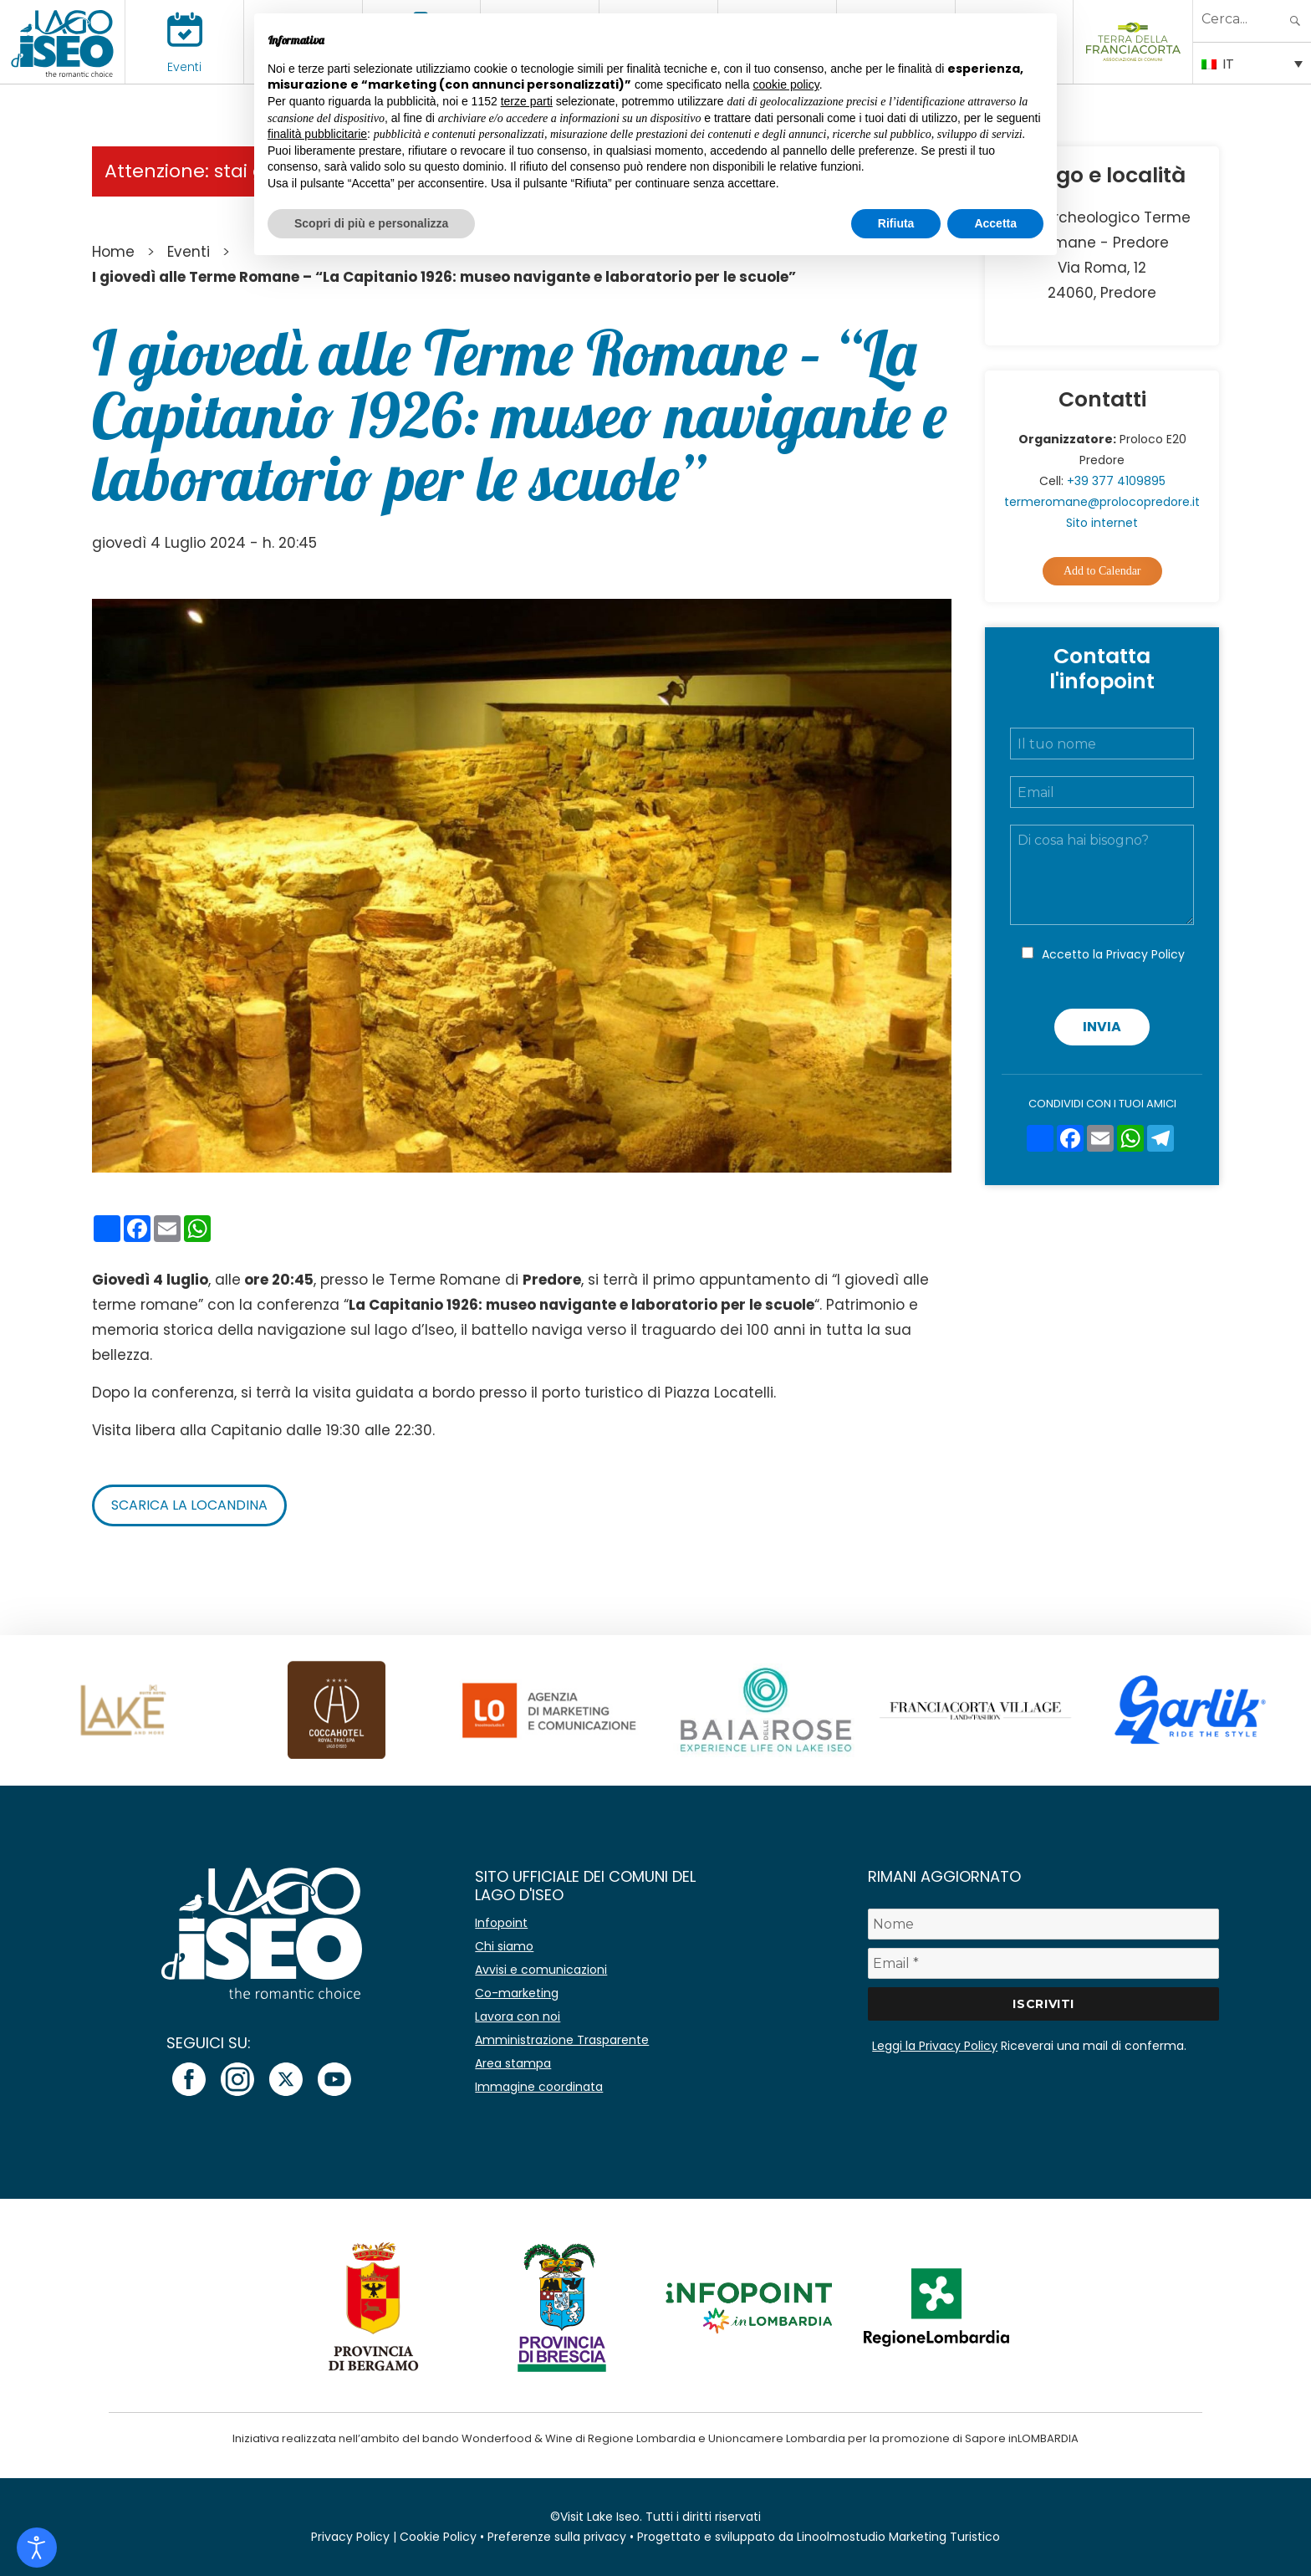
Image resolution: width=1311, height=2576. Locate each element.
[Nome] (1043, 1924)
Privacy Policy (1145, 954)
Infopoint (501, 1922)
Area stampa (513, 2063)
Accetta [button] (995, 223)
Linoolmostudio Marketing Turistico (898, 2536)
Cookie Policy (438, 2536)
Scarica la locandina (189, 1505)
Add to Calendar (1102, 571)
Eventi (184, 67)
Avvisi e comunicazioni (541, 1969)
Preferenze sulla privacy (556, 2536)
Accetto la (1113, 954)
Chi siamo (504, 1946)
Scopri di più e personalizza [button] (371, 223)
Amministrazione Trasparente (562, 2040)
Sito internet (1102, 522)
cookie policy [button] (786, 84)
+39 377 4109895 (1116, 481)
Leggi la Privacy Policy (934, 2045)
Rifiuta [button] (896, 223)
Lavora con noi (517, 2016)
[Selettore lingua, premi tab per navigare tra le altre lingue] (1252, 63)
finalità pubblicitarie (317, 134)
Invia (1102, 1026)
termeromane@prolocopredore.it (1102, 501)
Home (113, 252)
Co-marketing (517, 1993)
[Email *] (1043, 1963)
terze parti (527, 101)
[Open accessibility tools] (37, 2547)
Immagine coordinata (539, 2086)
